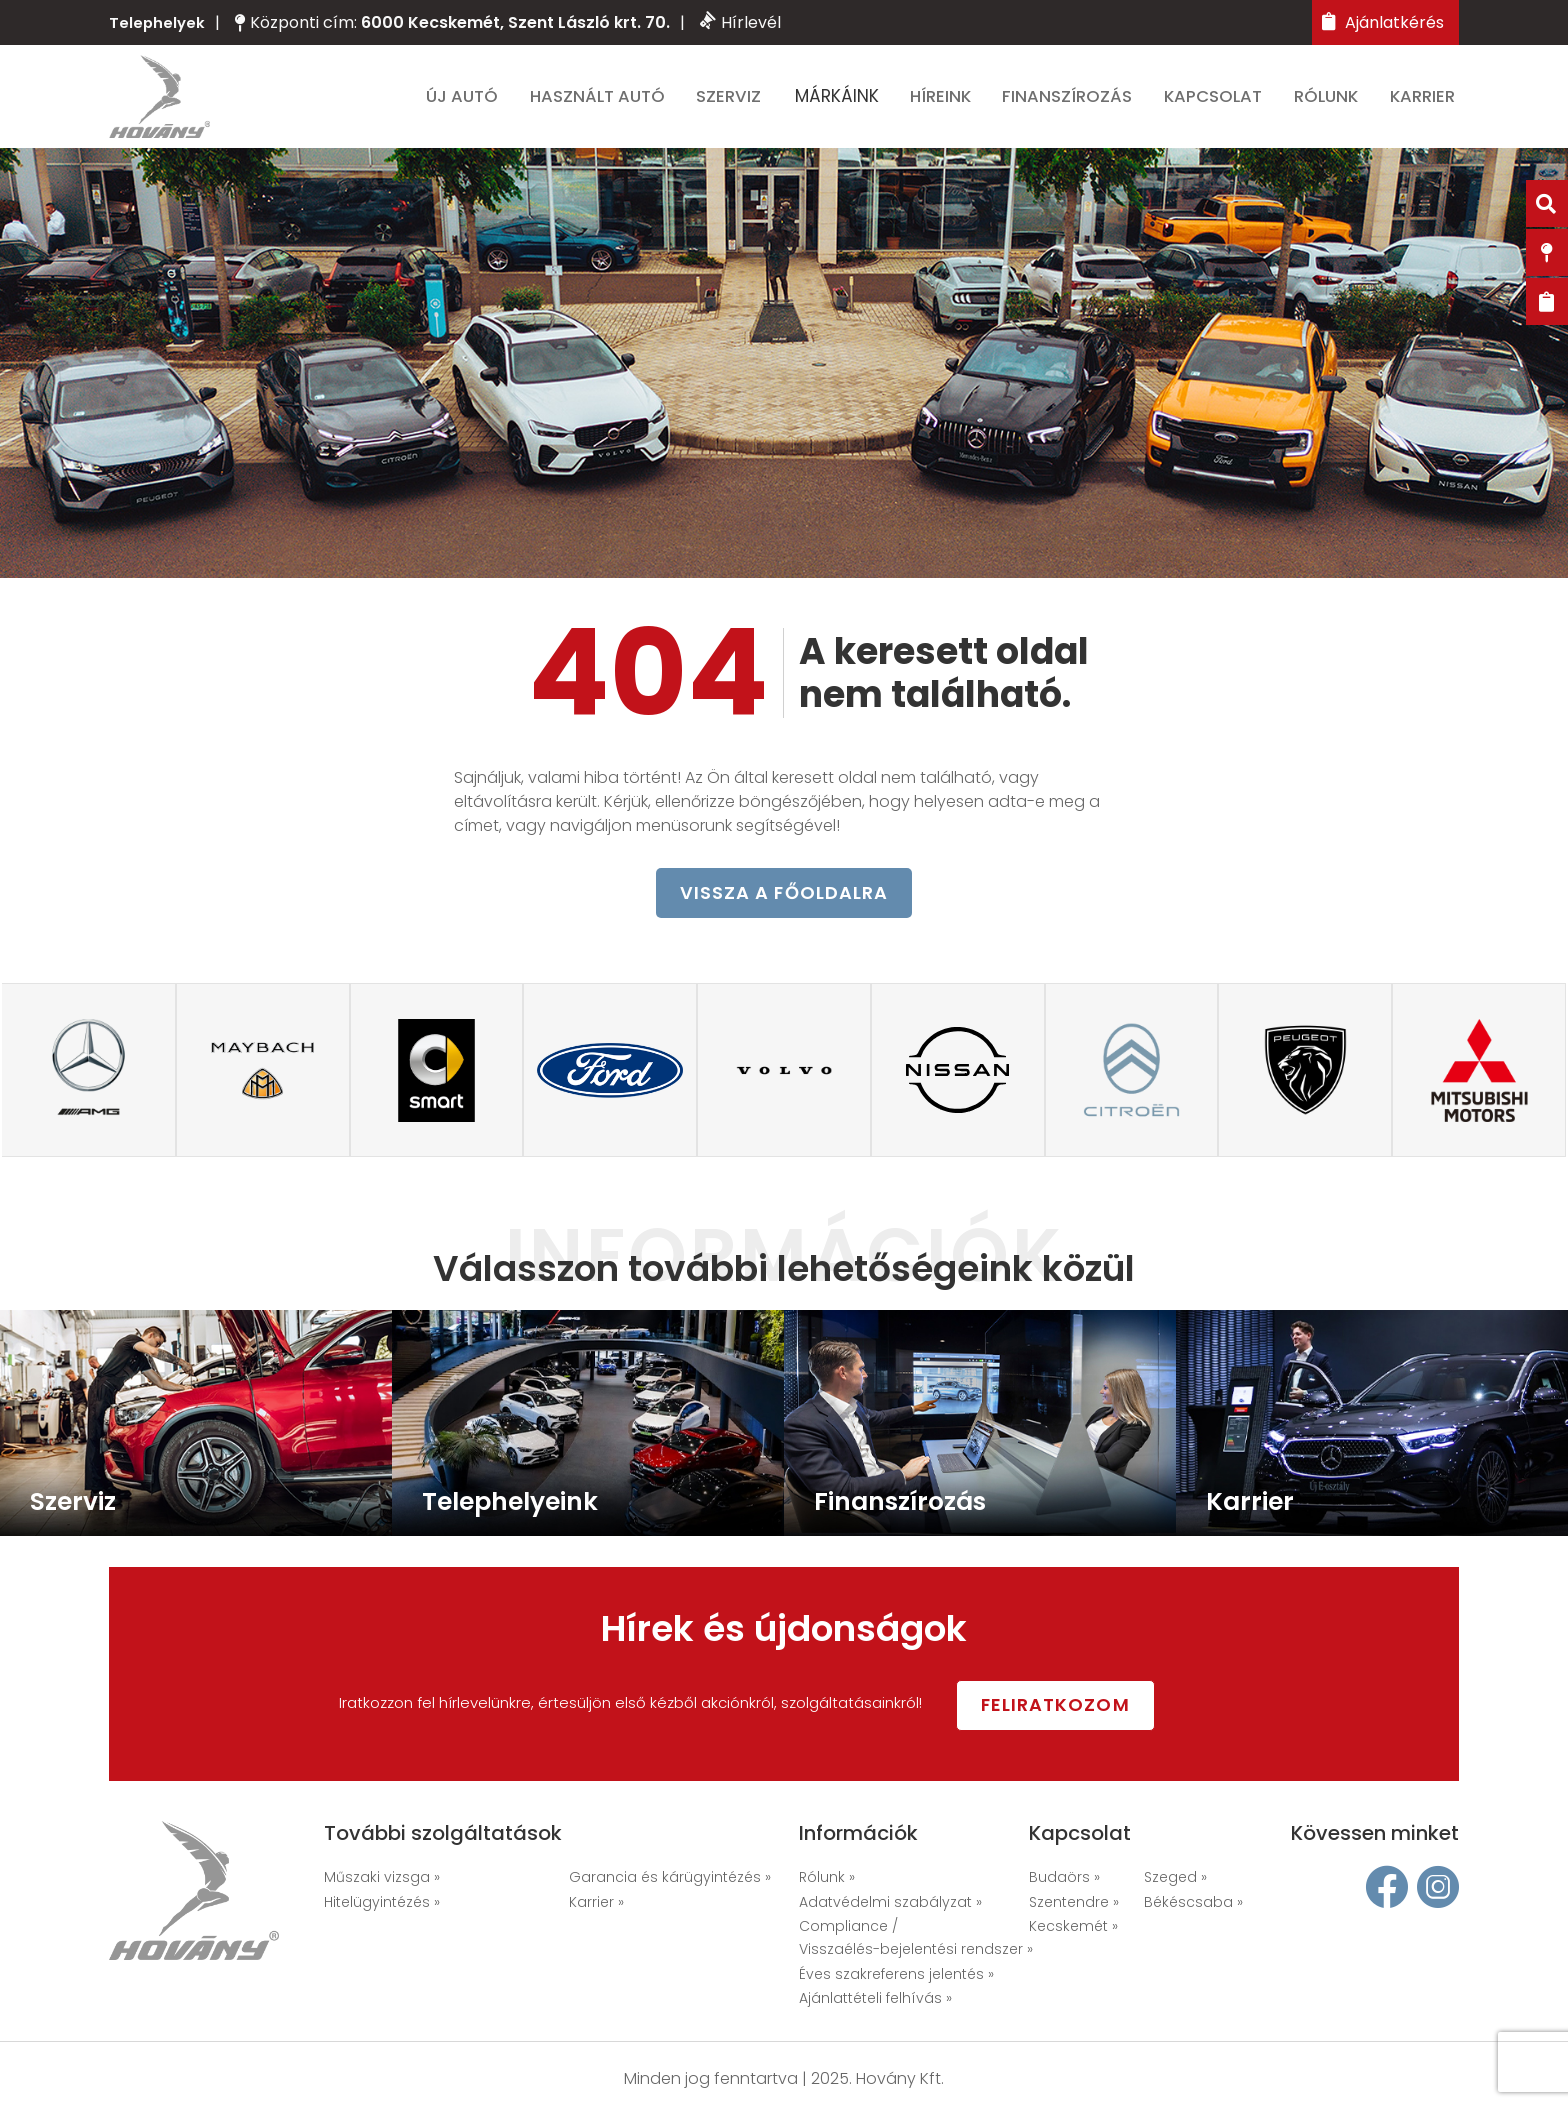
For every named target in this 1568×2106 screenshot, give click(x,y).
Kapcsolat (1219, 102)
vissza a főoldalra (784, 908)
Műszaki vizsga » (382, 1879)
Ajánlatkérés (1383, 22)
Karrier (1427, 102)
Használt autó (607, 102)
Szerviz (737, 102)
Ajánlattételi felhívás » (875, 1999)
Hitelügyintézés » (382, 1903)
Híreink (948, 102)
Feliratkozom (1083, 1705)
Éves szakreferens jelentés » (896, 1975)
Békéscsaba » (1193, 1903)
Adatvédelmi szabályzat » (890, 1903)
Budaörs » (1064, 1879)
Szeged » (1175, 1879)
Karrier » (596, 1903)
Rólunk (1332, 102)
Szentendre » (1074, 1903)
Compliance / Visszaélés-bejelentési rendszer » (916, 1939)
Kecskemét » (1073, 1927)
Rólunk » (827, 1879)
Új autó (471, 102)
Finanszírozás (1075, 102)
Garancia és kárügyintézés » (670, 1879)
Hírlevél (742, 22)
